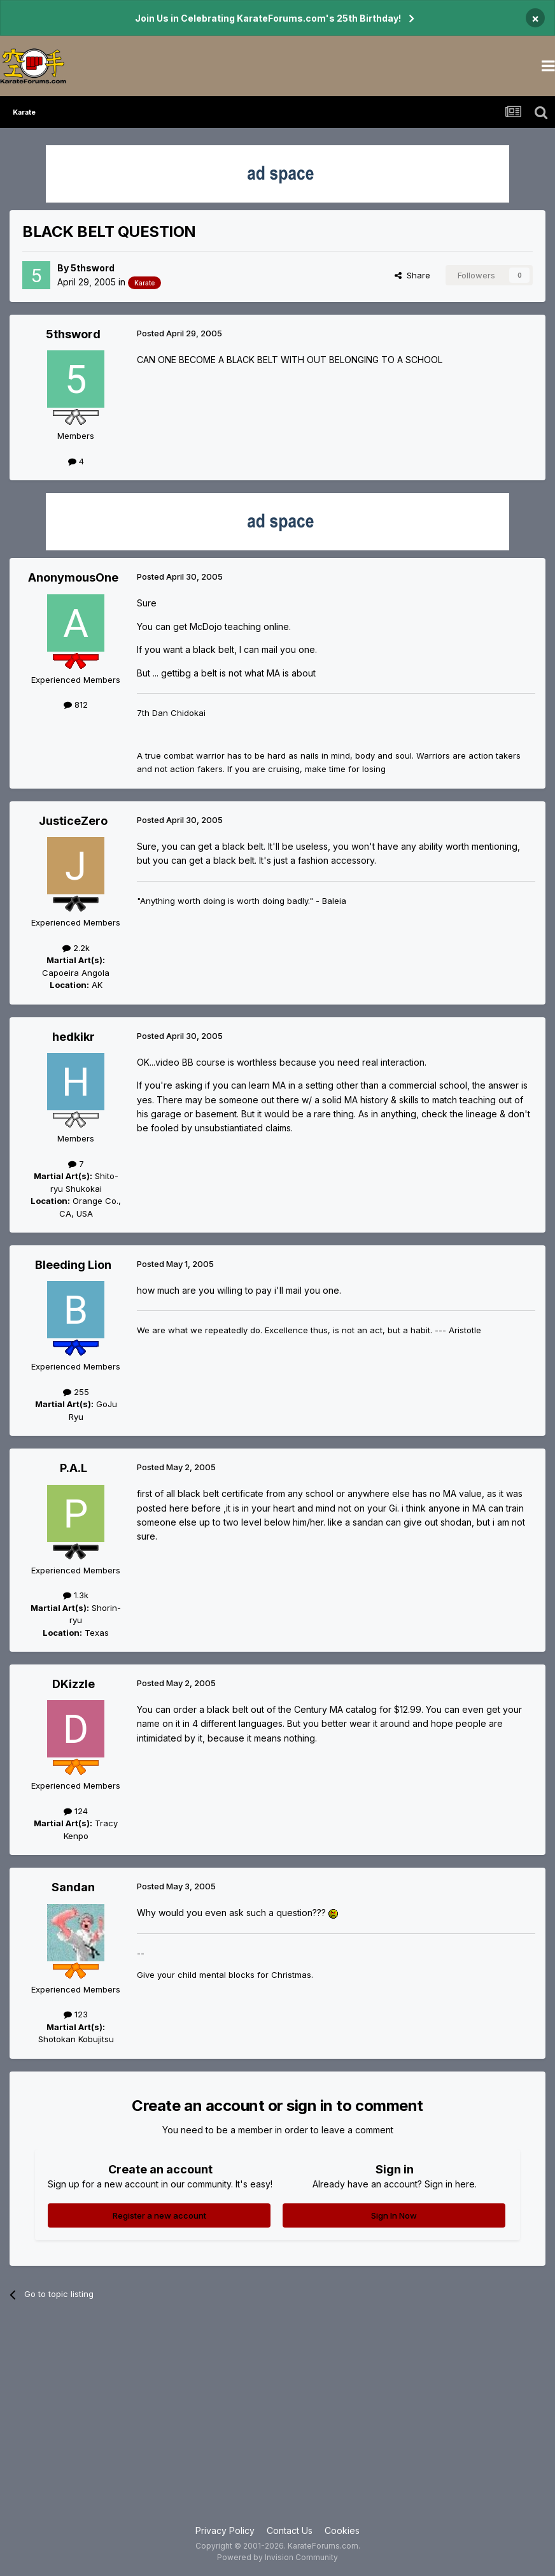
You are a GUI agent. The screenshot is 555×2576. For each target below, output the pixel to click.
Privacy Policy (225, 2530)
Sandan (73, 1887)
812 (76, 704)
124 (76, 1811)
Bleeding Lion (73, 1264)
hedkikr (73, 1036)
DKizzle (73, 1684)
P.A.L (73, 1468)
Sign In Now (394, 2215)
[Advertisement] (277, 2422)
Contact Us (290, 2530)
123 (76, 2014)
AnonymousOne (73, 577)
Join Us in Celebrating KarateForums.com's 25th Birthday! (268, 18)
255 (76, 1392)
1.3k (75, 1595)
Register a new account (159, 2215)
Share (412, 275)
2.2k (76, 948)
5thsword (93, 267)
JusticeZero (73, 820)
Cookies (342, 2530)
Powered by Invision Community (277, 2557)
